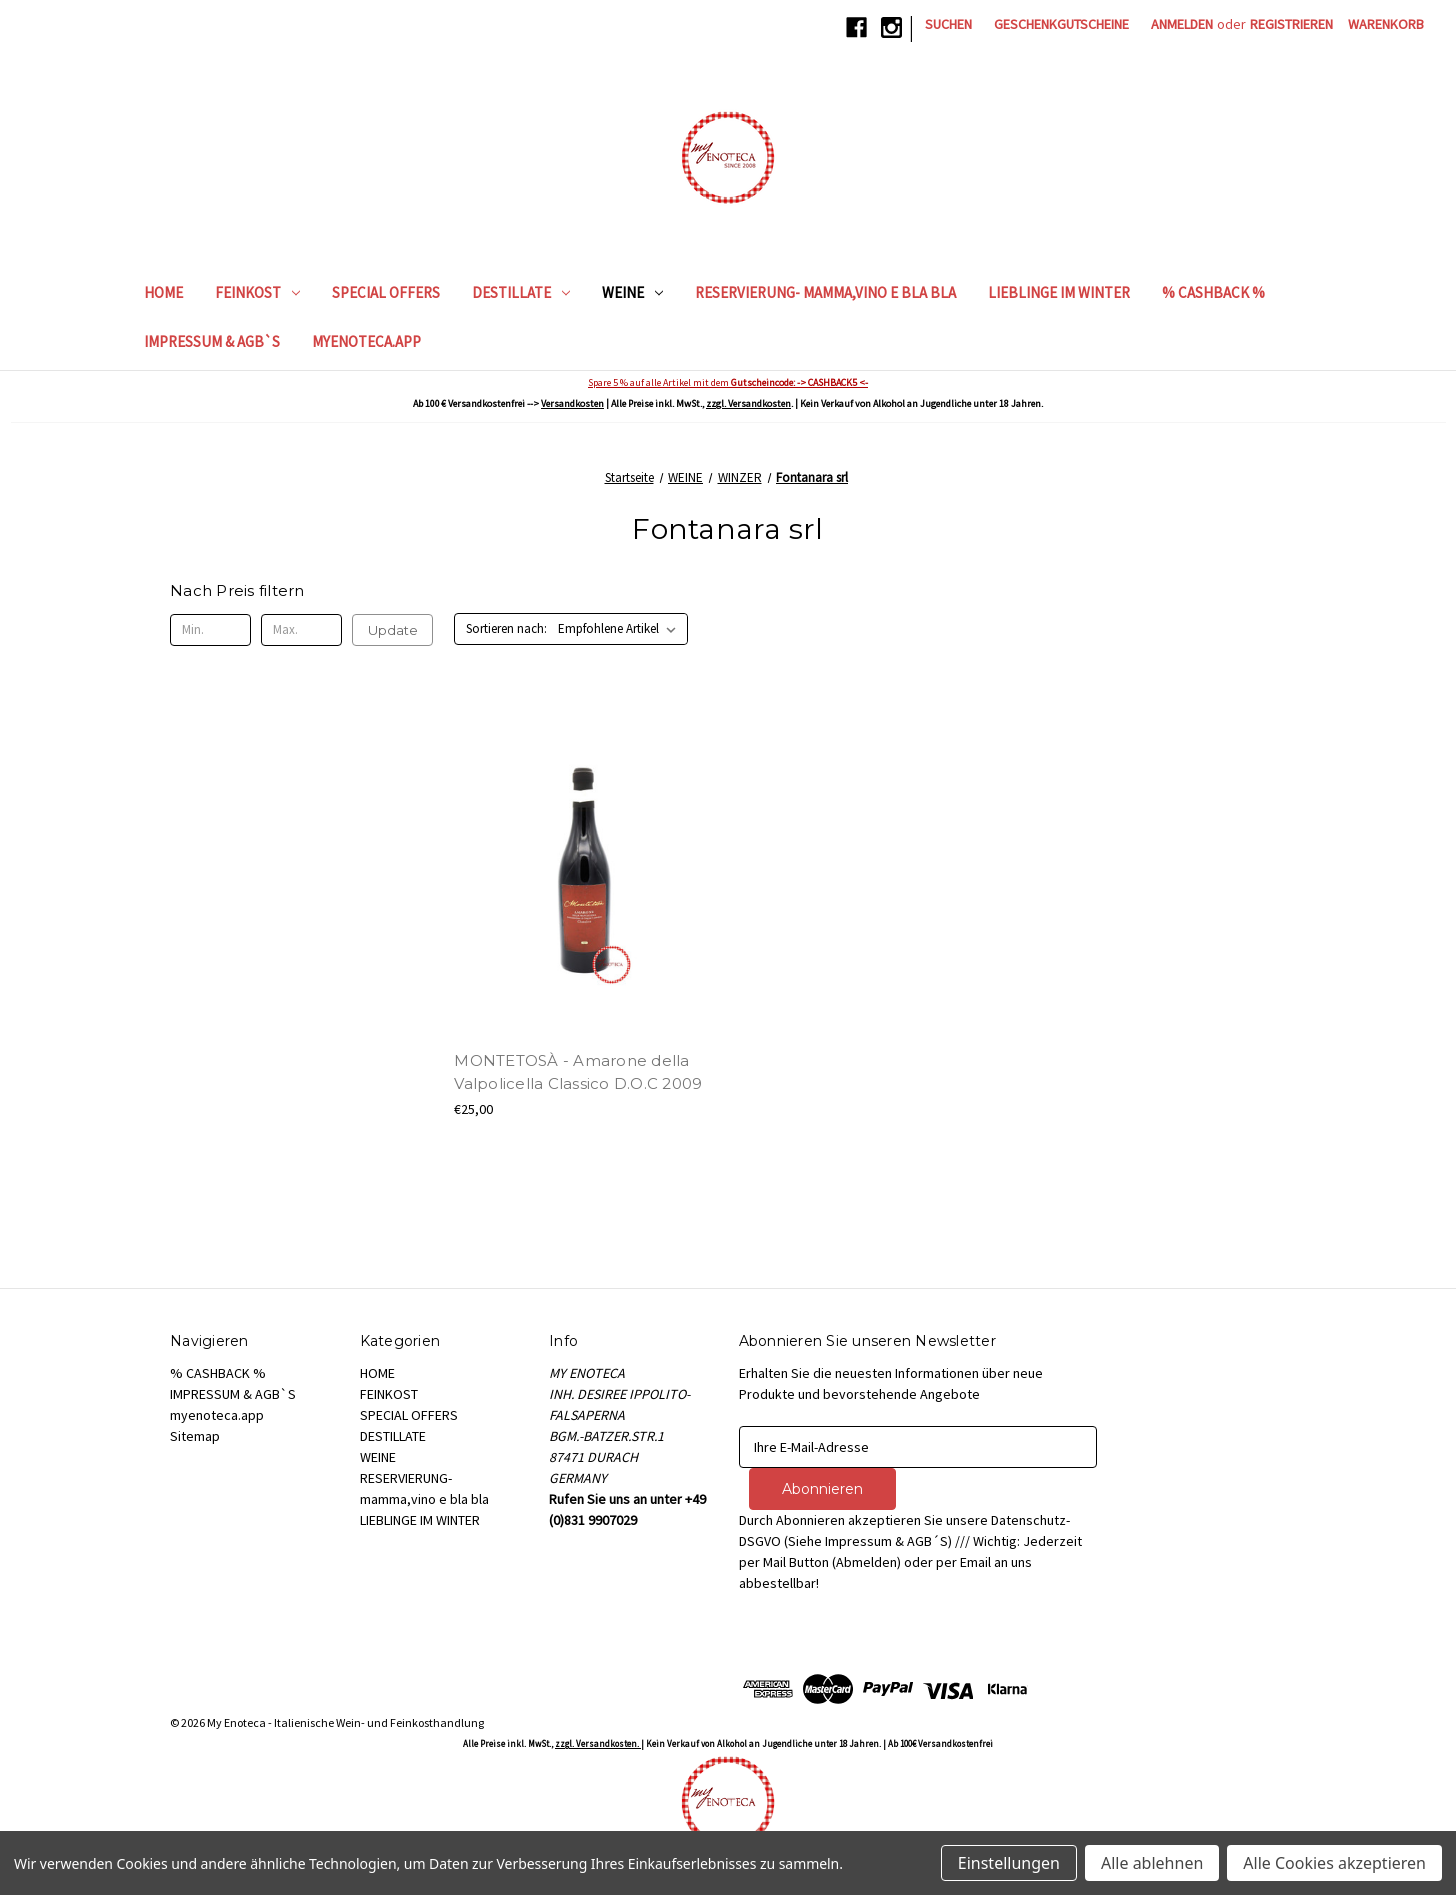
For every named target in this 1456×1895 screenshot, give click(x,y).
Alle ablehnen (1152, 1863)
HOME (163, 292)
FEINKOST (257, 292)
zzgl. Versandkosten (748, 403)
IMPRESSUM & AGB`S (212, 341)
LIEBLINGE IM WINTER (1059, 292)
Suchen (948, 24)
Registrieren (1291, 24)
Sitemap (195, 1436)
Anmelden (1182, 24)
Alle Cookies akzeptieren (1334, 1863)
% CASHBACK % (1213, 292)
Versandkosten (572, 403)
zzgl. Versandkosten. (598, 1743)
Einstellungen (1009, 1863)
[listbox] (621, 629)
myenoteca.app (366, 341)
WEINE (632, 292)
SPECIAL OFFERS (386, 292)
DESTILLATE (521, 292)
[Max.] (301, 630)
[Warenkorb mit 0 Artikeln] (1386, 24)
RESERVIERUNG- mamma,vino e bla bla (825, 292)
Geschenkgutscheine (1061, 24)
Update (393, 630)
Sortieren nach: (506, 628)
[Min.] (210, 630)
